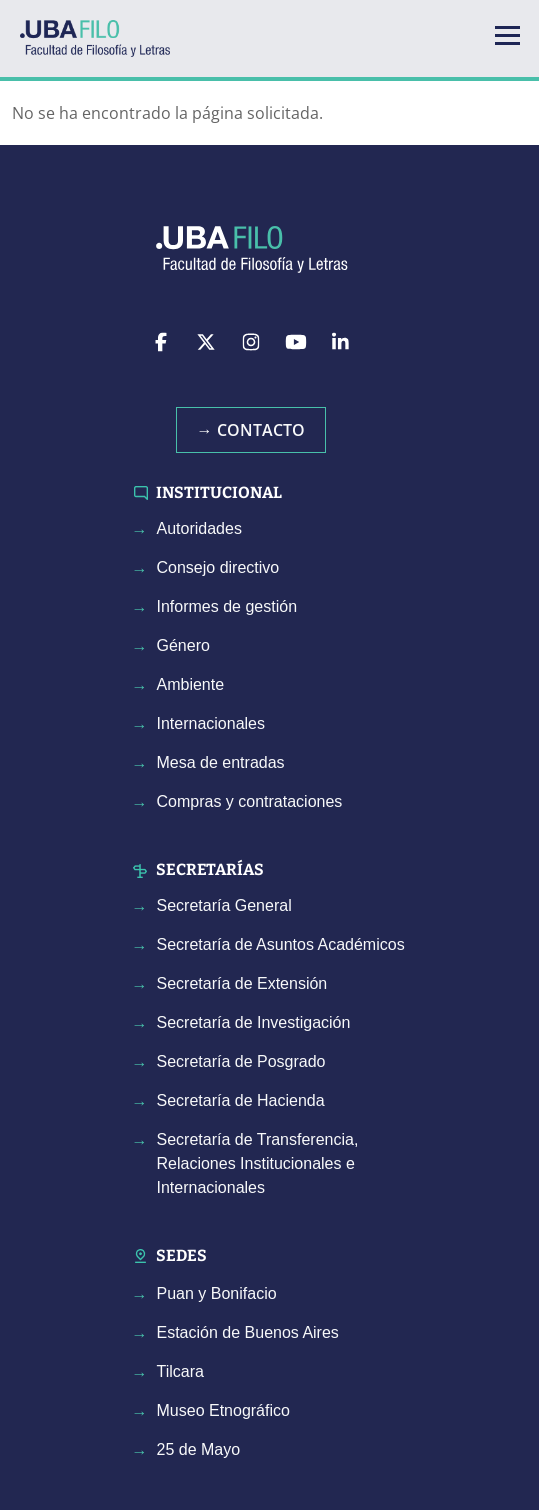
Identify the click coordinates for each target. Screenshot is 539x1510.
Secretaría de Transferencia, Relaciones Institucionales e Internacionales (258, 1163)
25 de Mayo (199, 1449)
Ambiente (191, 684)
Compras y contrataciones (250, 801)
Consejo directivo (218, 567)
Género (183, 645)
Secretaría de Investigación (254, 1022)
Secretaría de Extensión (242, 983)
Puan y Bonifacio (217, 1293)
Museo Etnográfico (223, 1410)
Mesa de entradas (221, 762)
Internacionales (211, 723)
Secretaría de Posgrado (241, 1061)
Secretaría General (224, 905)
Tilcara (180, 1371)
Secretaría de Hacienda (241, 1100)
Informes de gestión (227, 606)
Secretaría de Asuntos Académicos (281, 944)
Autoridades (199, 528)
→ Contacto (251, 430)
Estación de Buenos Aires (248, 1332)
